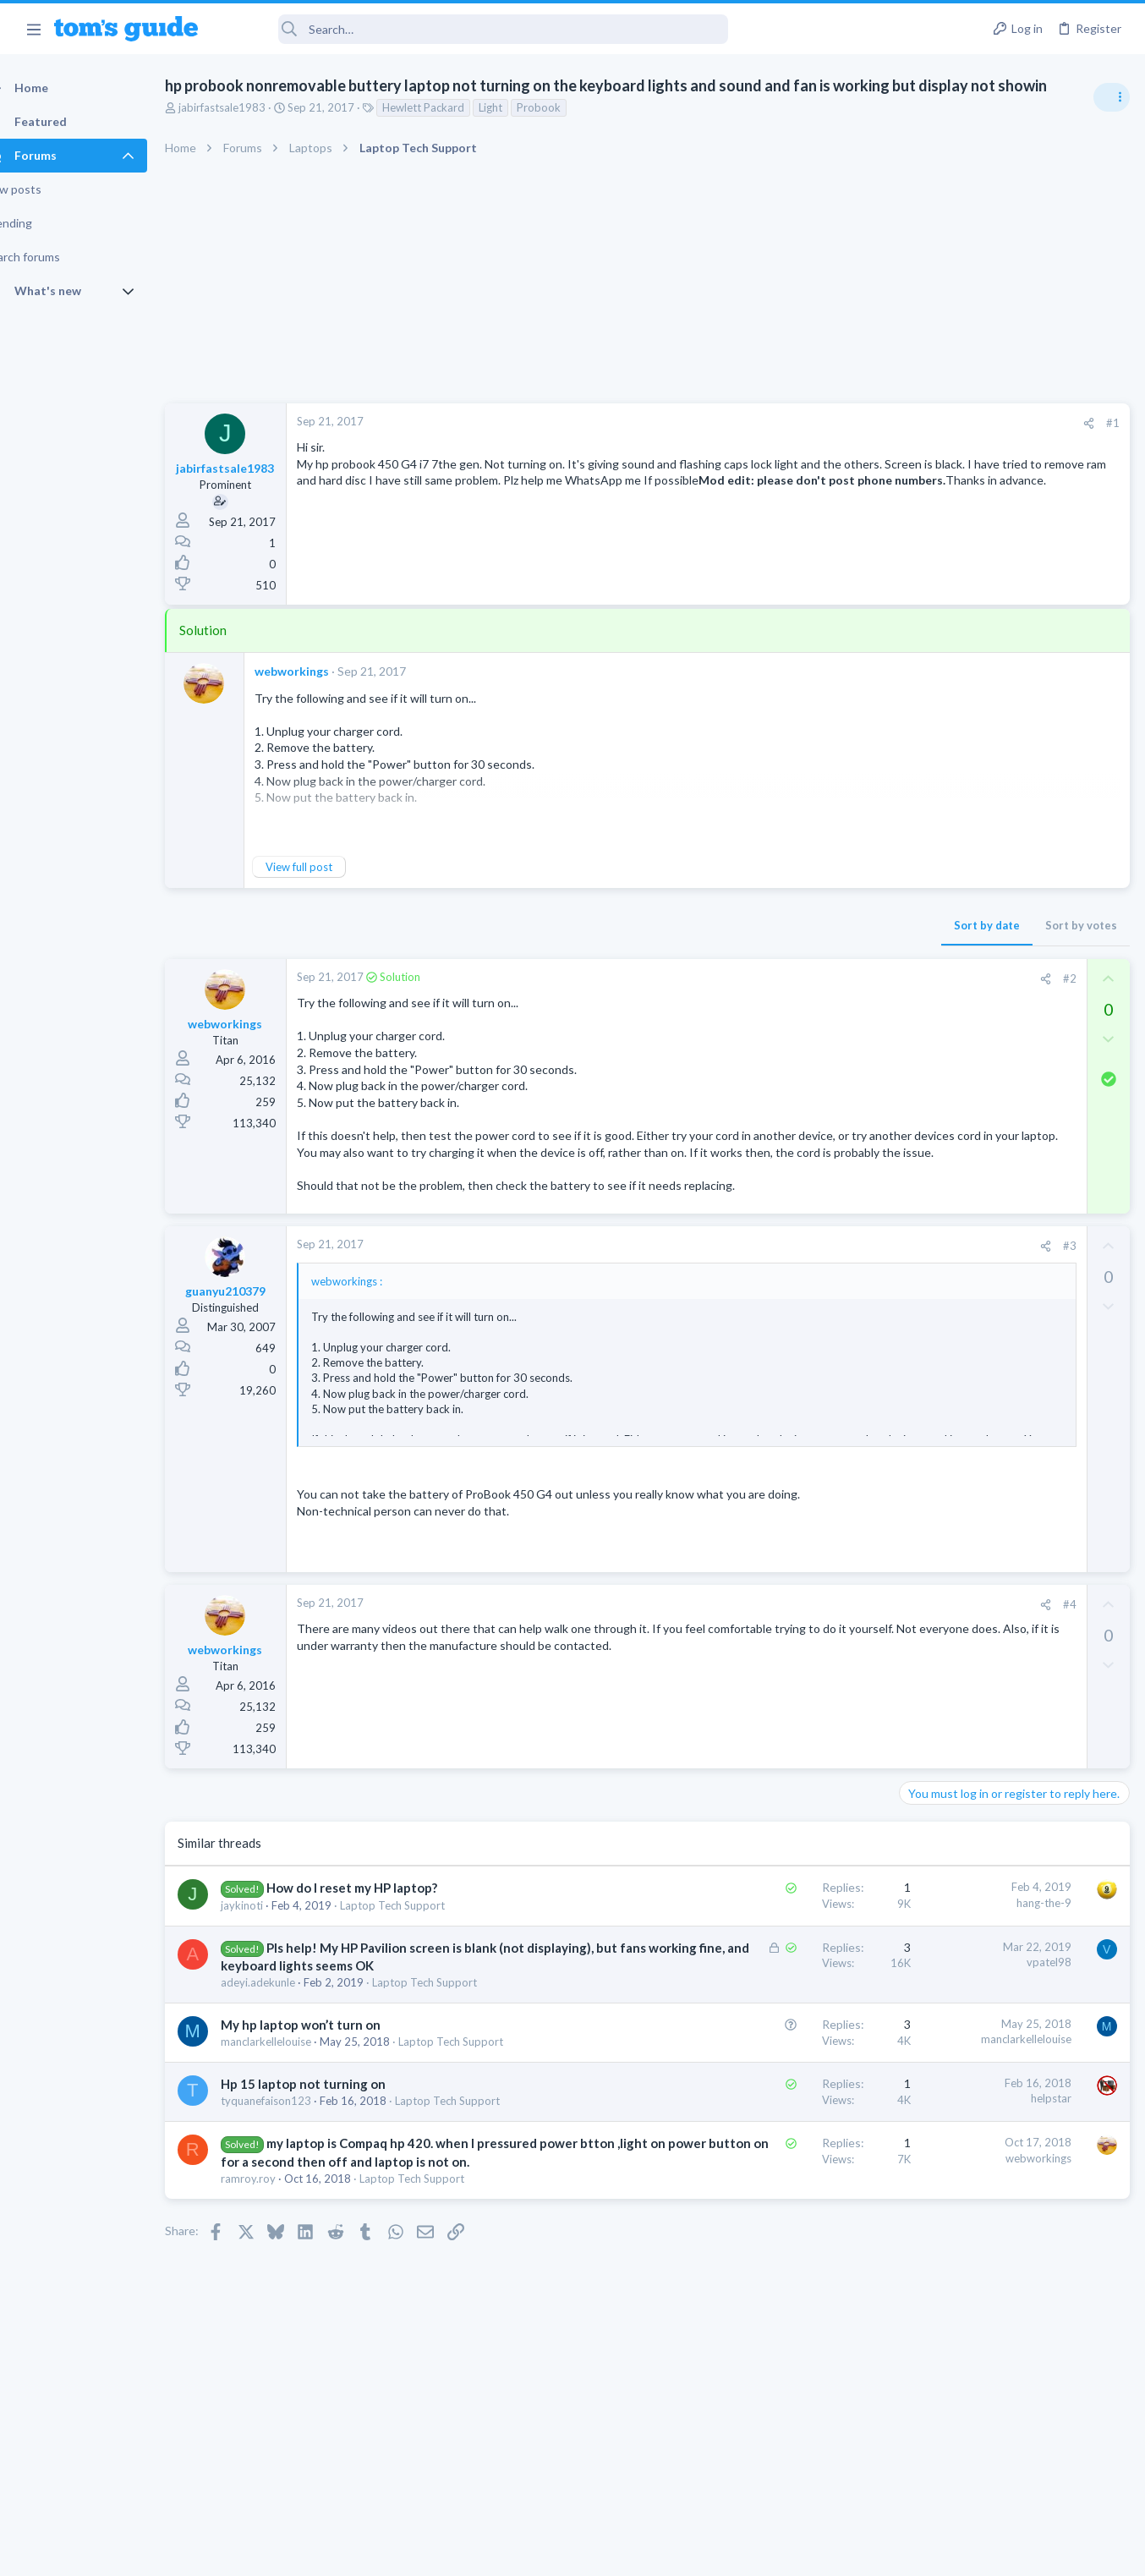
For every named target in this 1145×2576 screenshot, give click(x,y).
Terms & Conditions (733, 2553)
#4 (797, 1654)
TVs (914, 1116)
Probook (568, 107)
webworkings (321, 671)
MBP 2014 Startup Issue (996, 1265)
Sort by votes (809, 925)
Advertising (390, 2553)
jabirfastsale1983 (251, 107)
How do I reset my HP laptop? (381, 1937)
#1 (840, 423)
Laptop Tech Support (422, 1954)
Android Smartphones (959, 1606)
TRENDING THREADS (931, 919)
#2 (797, 978)
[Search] (474, 29)
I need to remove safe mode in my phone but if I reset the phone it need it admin (1015, 1543)
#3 (797, 1278)
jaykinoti (271, 1954)
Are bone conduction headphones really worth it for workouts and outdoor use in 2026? (1011, 972)
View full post (328, 867)
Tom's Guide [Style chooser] (1007, 2435)
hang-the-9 (771, 1952)
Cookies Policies (509, 2553)
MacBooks (931, 1312)
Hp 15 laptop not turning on (332, 2166)
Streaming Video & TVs (962, 1492)
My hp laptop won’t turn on (330, 2092)
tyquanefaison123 (295, 2183)
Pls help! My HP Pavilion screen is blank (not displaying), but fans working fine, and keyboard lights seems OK (386, 2015)
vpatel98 (776, 2012)
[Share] (816, 423)
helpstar (779, 2181)
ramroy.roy (277, 2294)
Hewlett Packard (453, 107)
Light (520, 107)
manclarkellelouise (295, 2109)
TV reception (966, 1069)
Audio (919, 1035)
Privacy (616, 2553)
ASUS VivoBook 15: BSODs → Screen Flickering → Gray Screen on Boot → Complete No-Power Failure (1012, 1167)
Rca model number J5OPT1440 (1013, 1444)
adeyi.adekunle (287, 2050)
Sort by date (715, 925)
